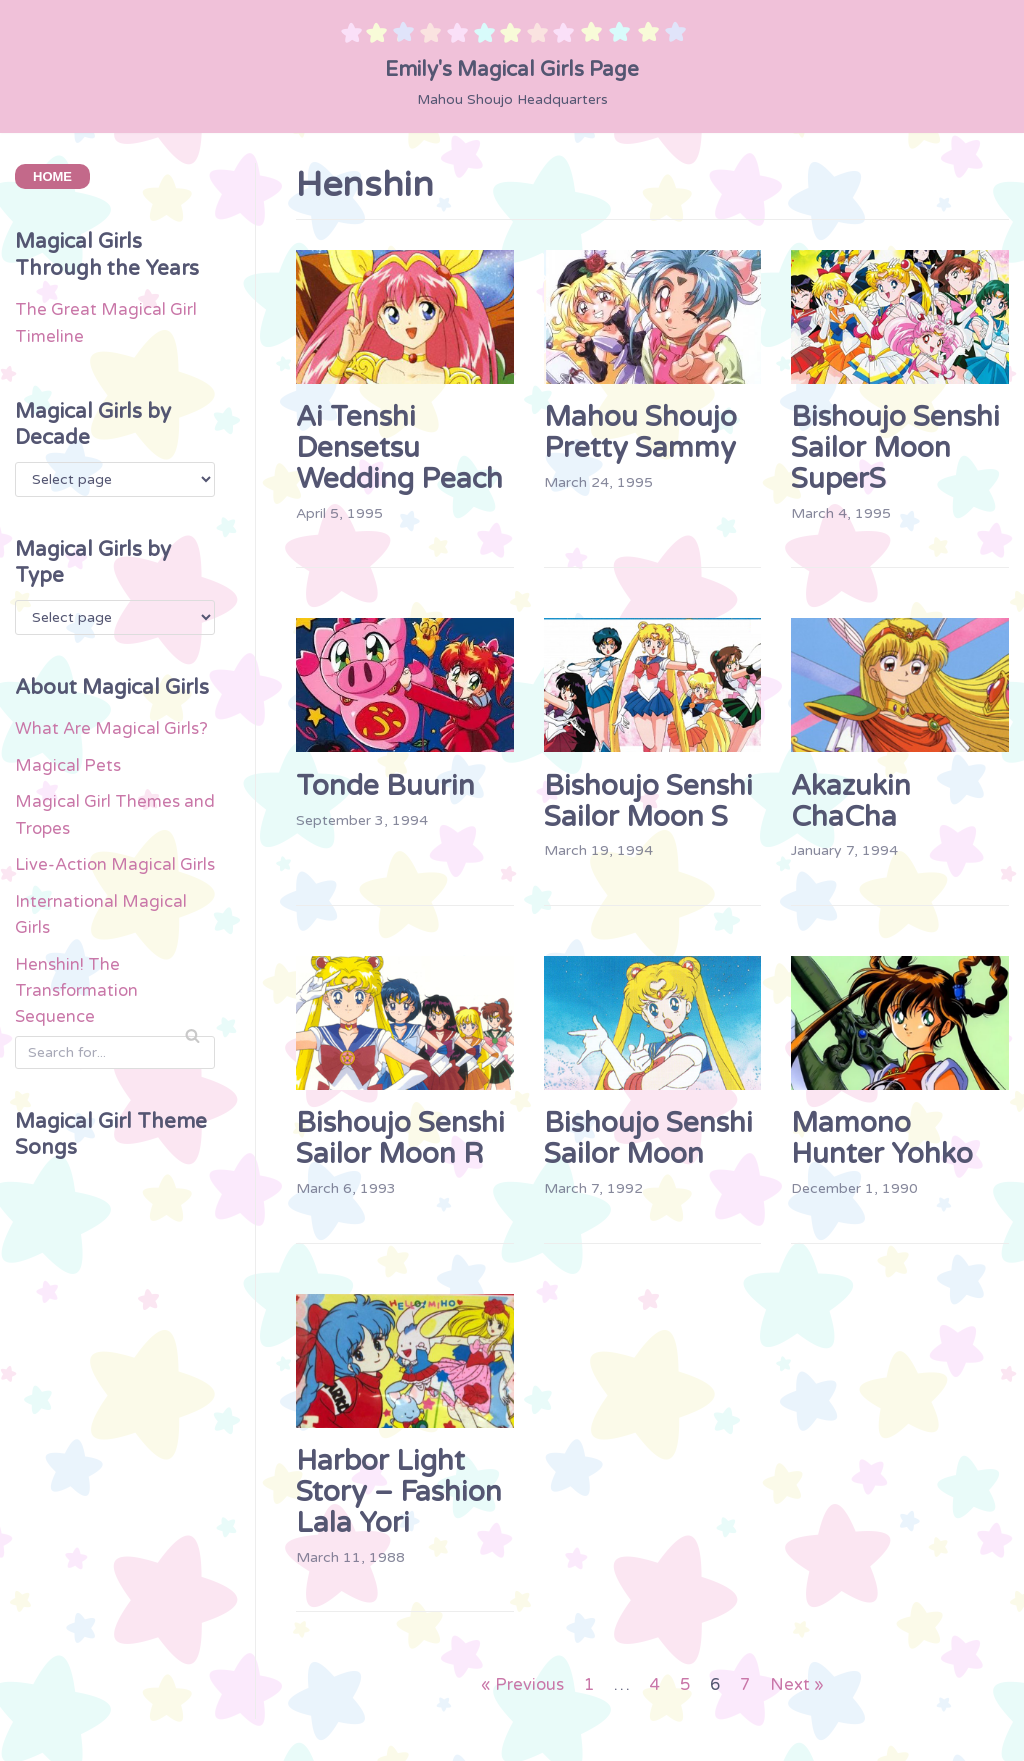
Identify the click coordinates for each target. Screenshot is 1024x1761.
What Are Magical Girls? (112, 763)
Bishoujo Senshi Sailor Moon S (648, 801)
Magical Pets (68, 800)
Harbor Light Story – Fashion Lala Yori (399, 1493)
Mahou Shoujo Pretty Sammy (640, 432)
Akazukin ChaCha (851, 801)
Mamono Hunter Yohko (882, 1139)
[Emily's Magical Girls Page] (512, 66)
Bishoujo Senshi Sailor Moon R (400, 1139)
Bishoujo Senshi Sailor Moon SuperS (895, 448)
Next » (800, 1687)
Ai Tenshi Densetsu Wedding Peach (399, 448)
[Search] (115, 1120)
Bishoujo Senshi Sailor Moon (648, 1139)
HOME (52, 177)
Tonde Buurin (385, 786)
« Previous (519, 1687)
